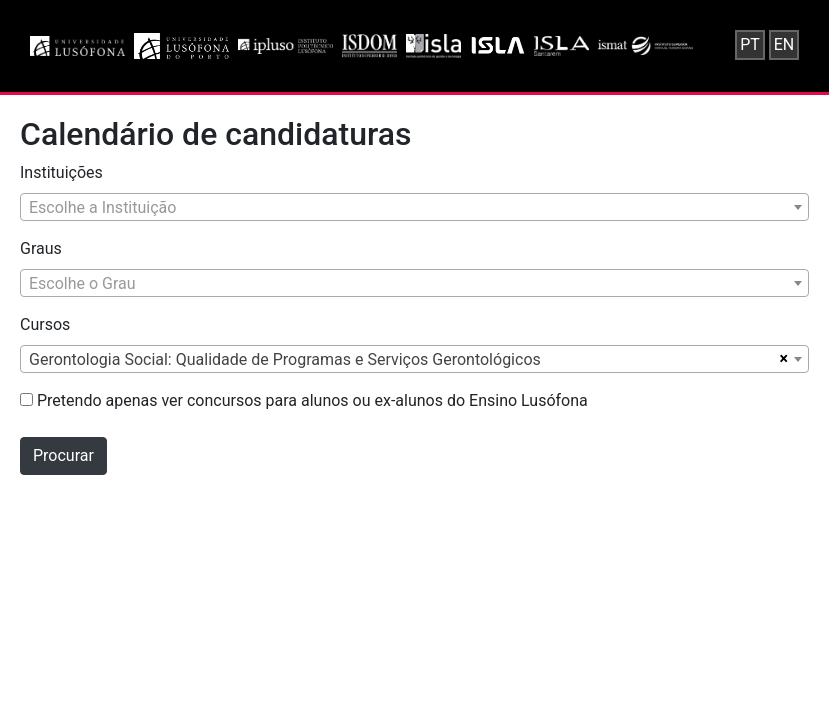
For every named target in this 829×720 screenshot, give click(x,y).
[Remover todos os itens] (781, 359)
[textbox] (414, 208)
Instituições (61, 172)
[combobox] (414, 207)
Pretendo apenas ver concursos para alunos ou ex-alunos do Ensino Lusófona (304, 400)
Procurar (63, 455)
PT (750, 44)
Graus (41, 248)
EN (784, 44)
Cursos (45, 324)
